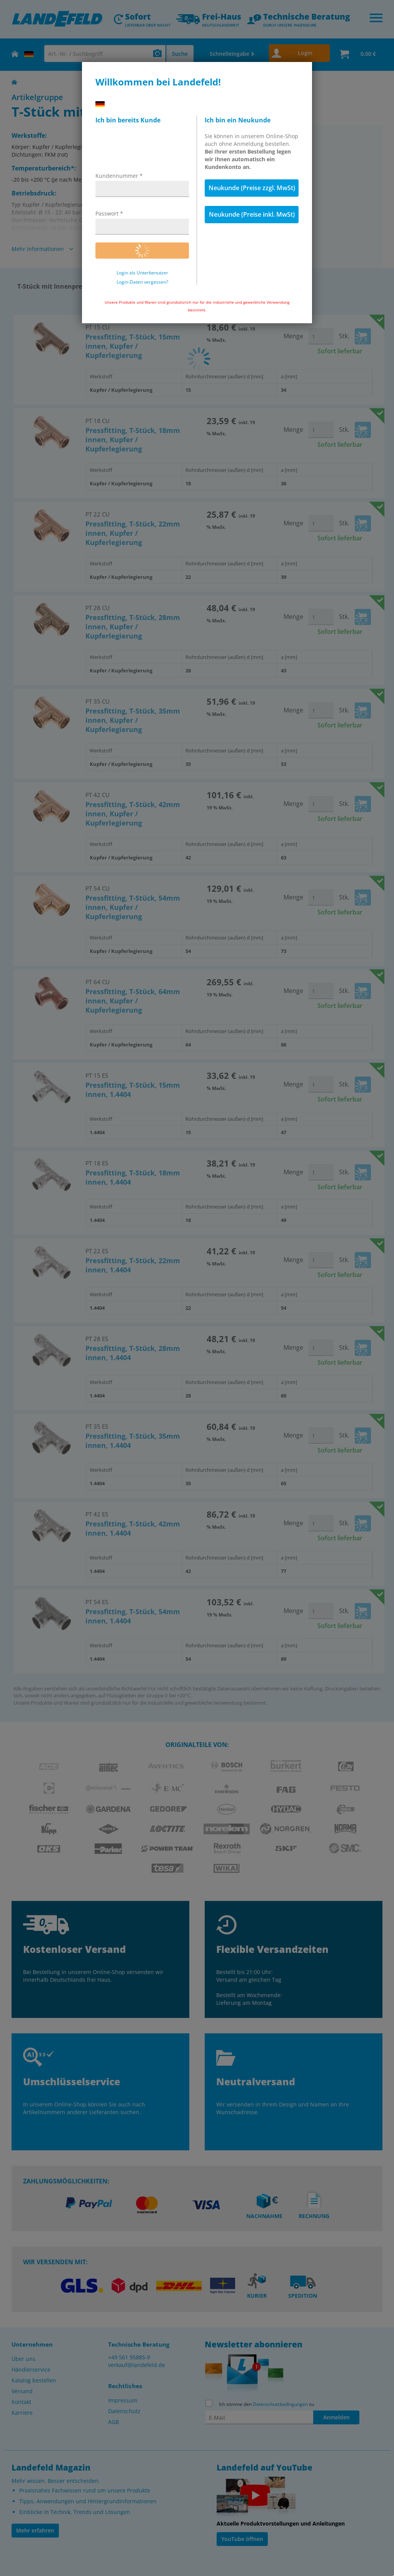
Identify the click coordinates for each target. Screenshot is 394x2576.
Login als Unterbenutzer (142, 273)
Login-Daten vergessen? (142, 282)
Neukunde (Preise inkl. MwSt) (252, 214)
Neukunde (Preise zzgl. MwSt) (252, 188)
